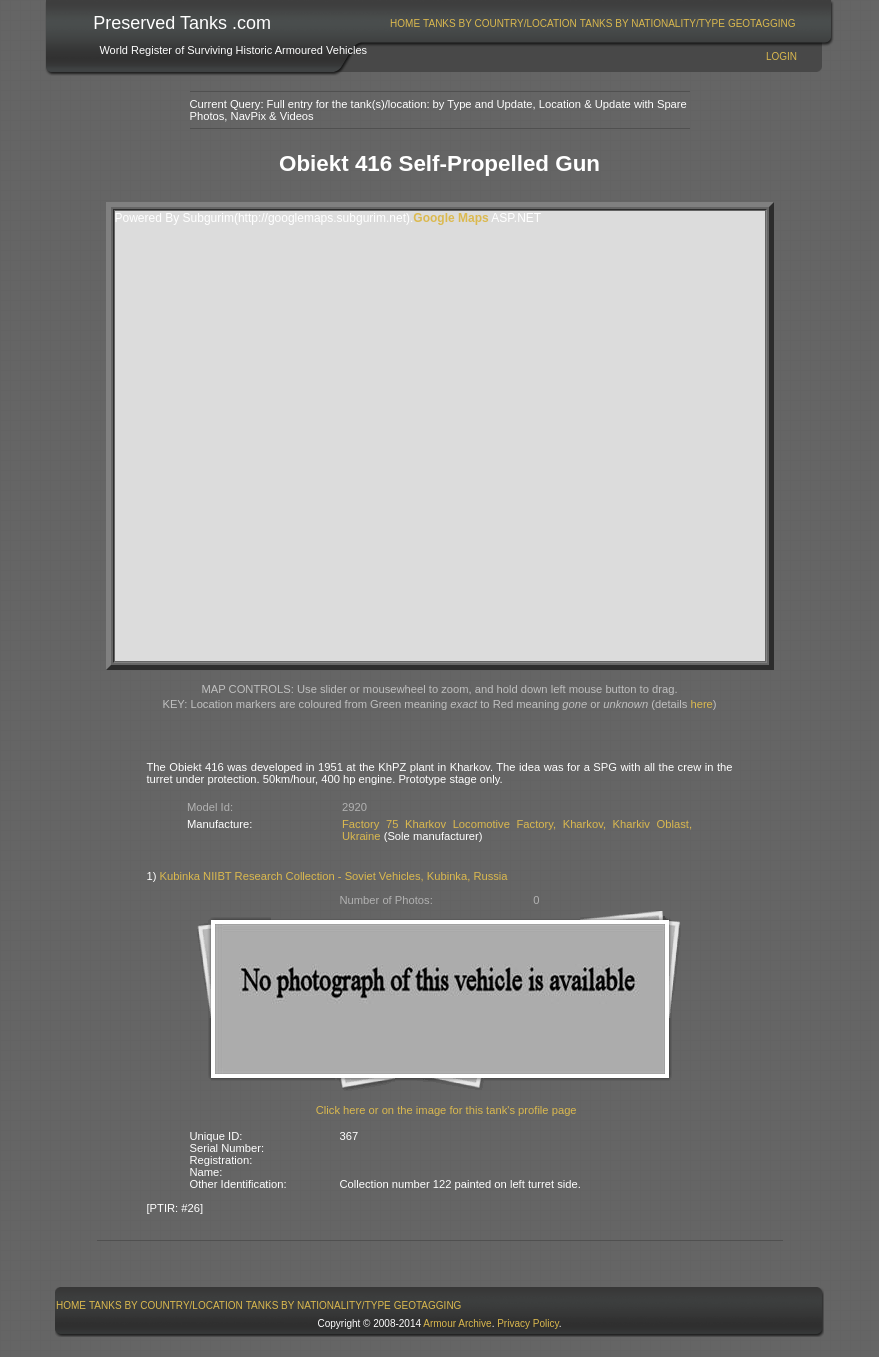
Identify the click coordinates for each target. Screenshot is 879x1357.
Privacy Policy (528, 1323)
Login (781, 56)
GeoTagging (762, 23)
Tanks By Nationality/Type (652, 23)
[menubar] (593, 23)
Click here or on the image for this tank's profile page (446, 1110)
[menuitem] (405, 23)
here (701, 704)
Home (405, 23)
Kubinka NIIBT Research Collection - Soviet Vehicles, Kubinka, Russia (334, 876)
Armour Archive (457, 1323)
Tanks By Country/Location (500, 23)
